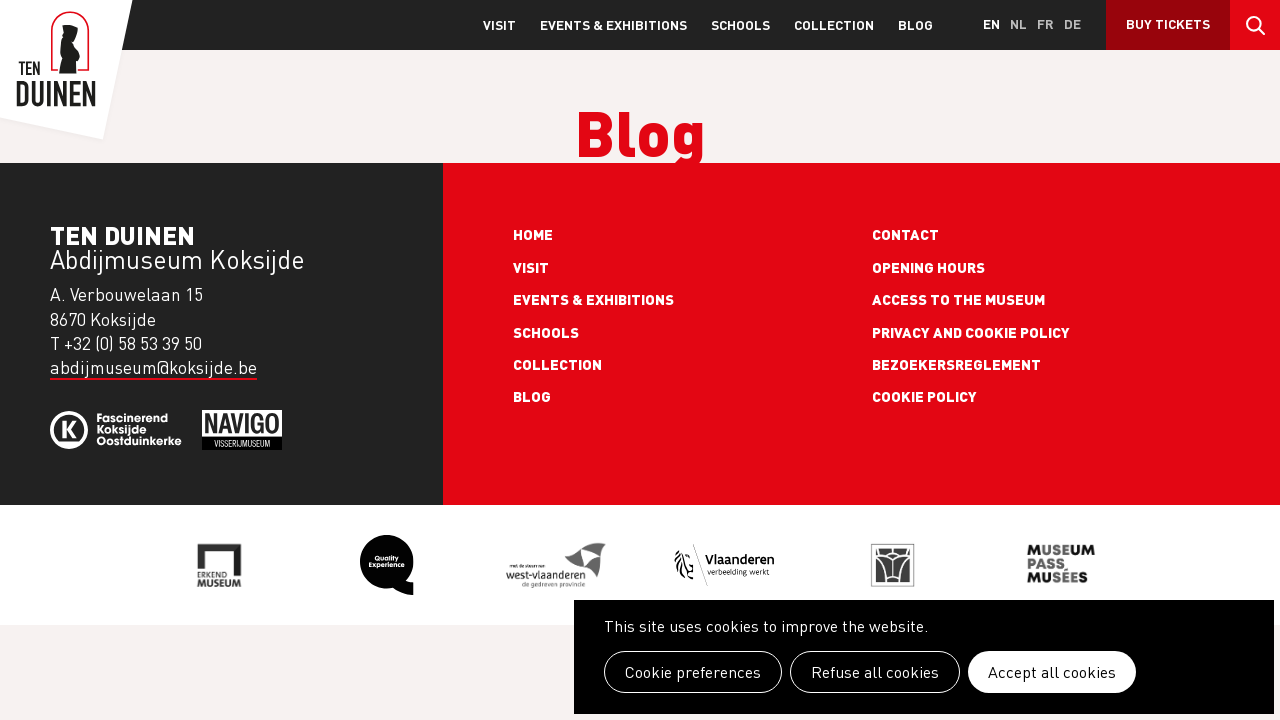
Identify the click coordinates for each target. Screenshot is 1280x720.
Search (1255, 25)
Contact (905, 234)
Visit (499, 24)
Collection (834, 24)
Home (533, 234)
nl (1018, 23)
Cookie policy (924, 396)
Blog (915, 24)
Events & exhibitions (613, 24)
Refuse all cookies (875, 672)
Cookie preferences (693, 672)
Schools (740, 24)
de (1072, 23)
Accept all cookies (1052, 672)
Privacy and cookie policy (971, 332)
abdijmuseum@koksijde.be (153, 367)
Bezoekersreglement (956, 364)
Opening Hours (928, 267)
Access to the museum (958, 299)
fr (1045, 23)
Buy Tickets (1168, 23)
